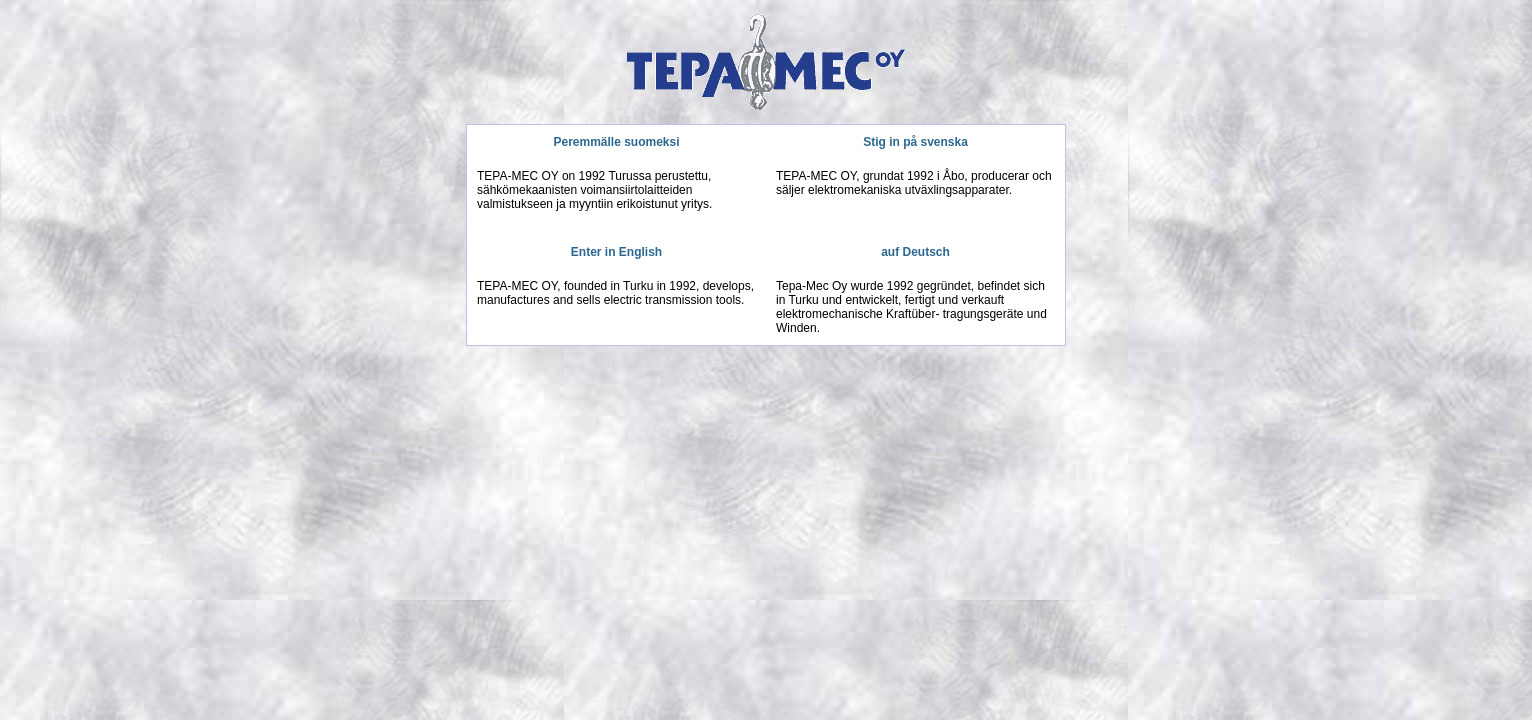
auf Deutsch (915, 252)
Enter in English (616, 252)
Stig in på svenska (915, 142)
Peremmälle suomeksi (616, 142)
